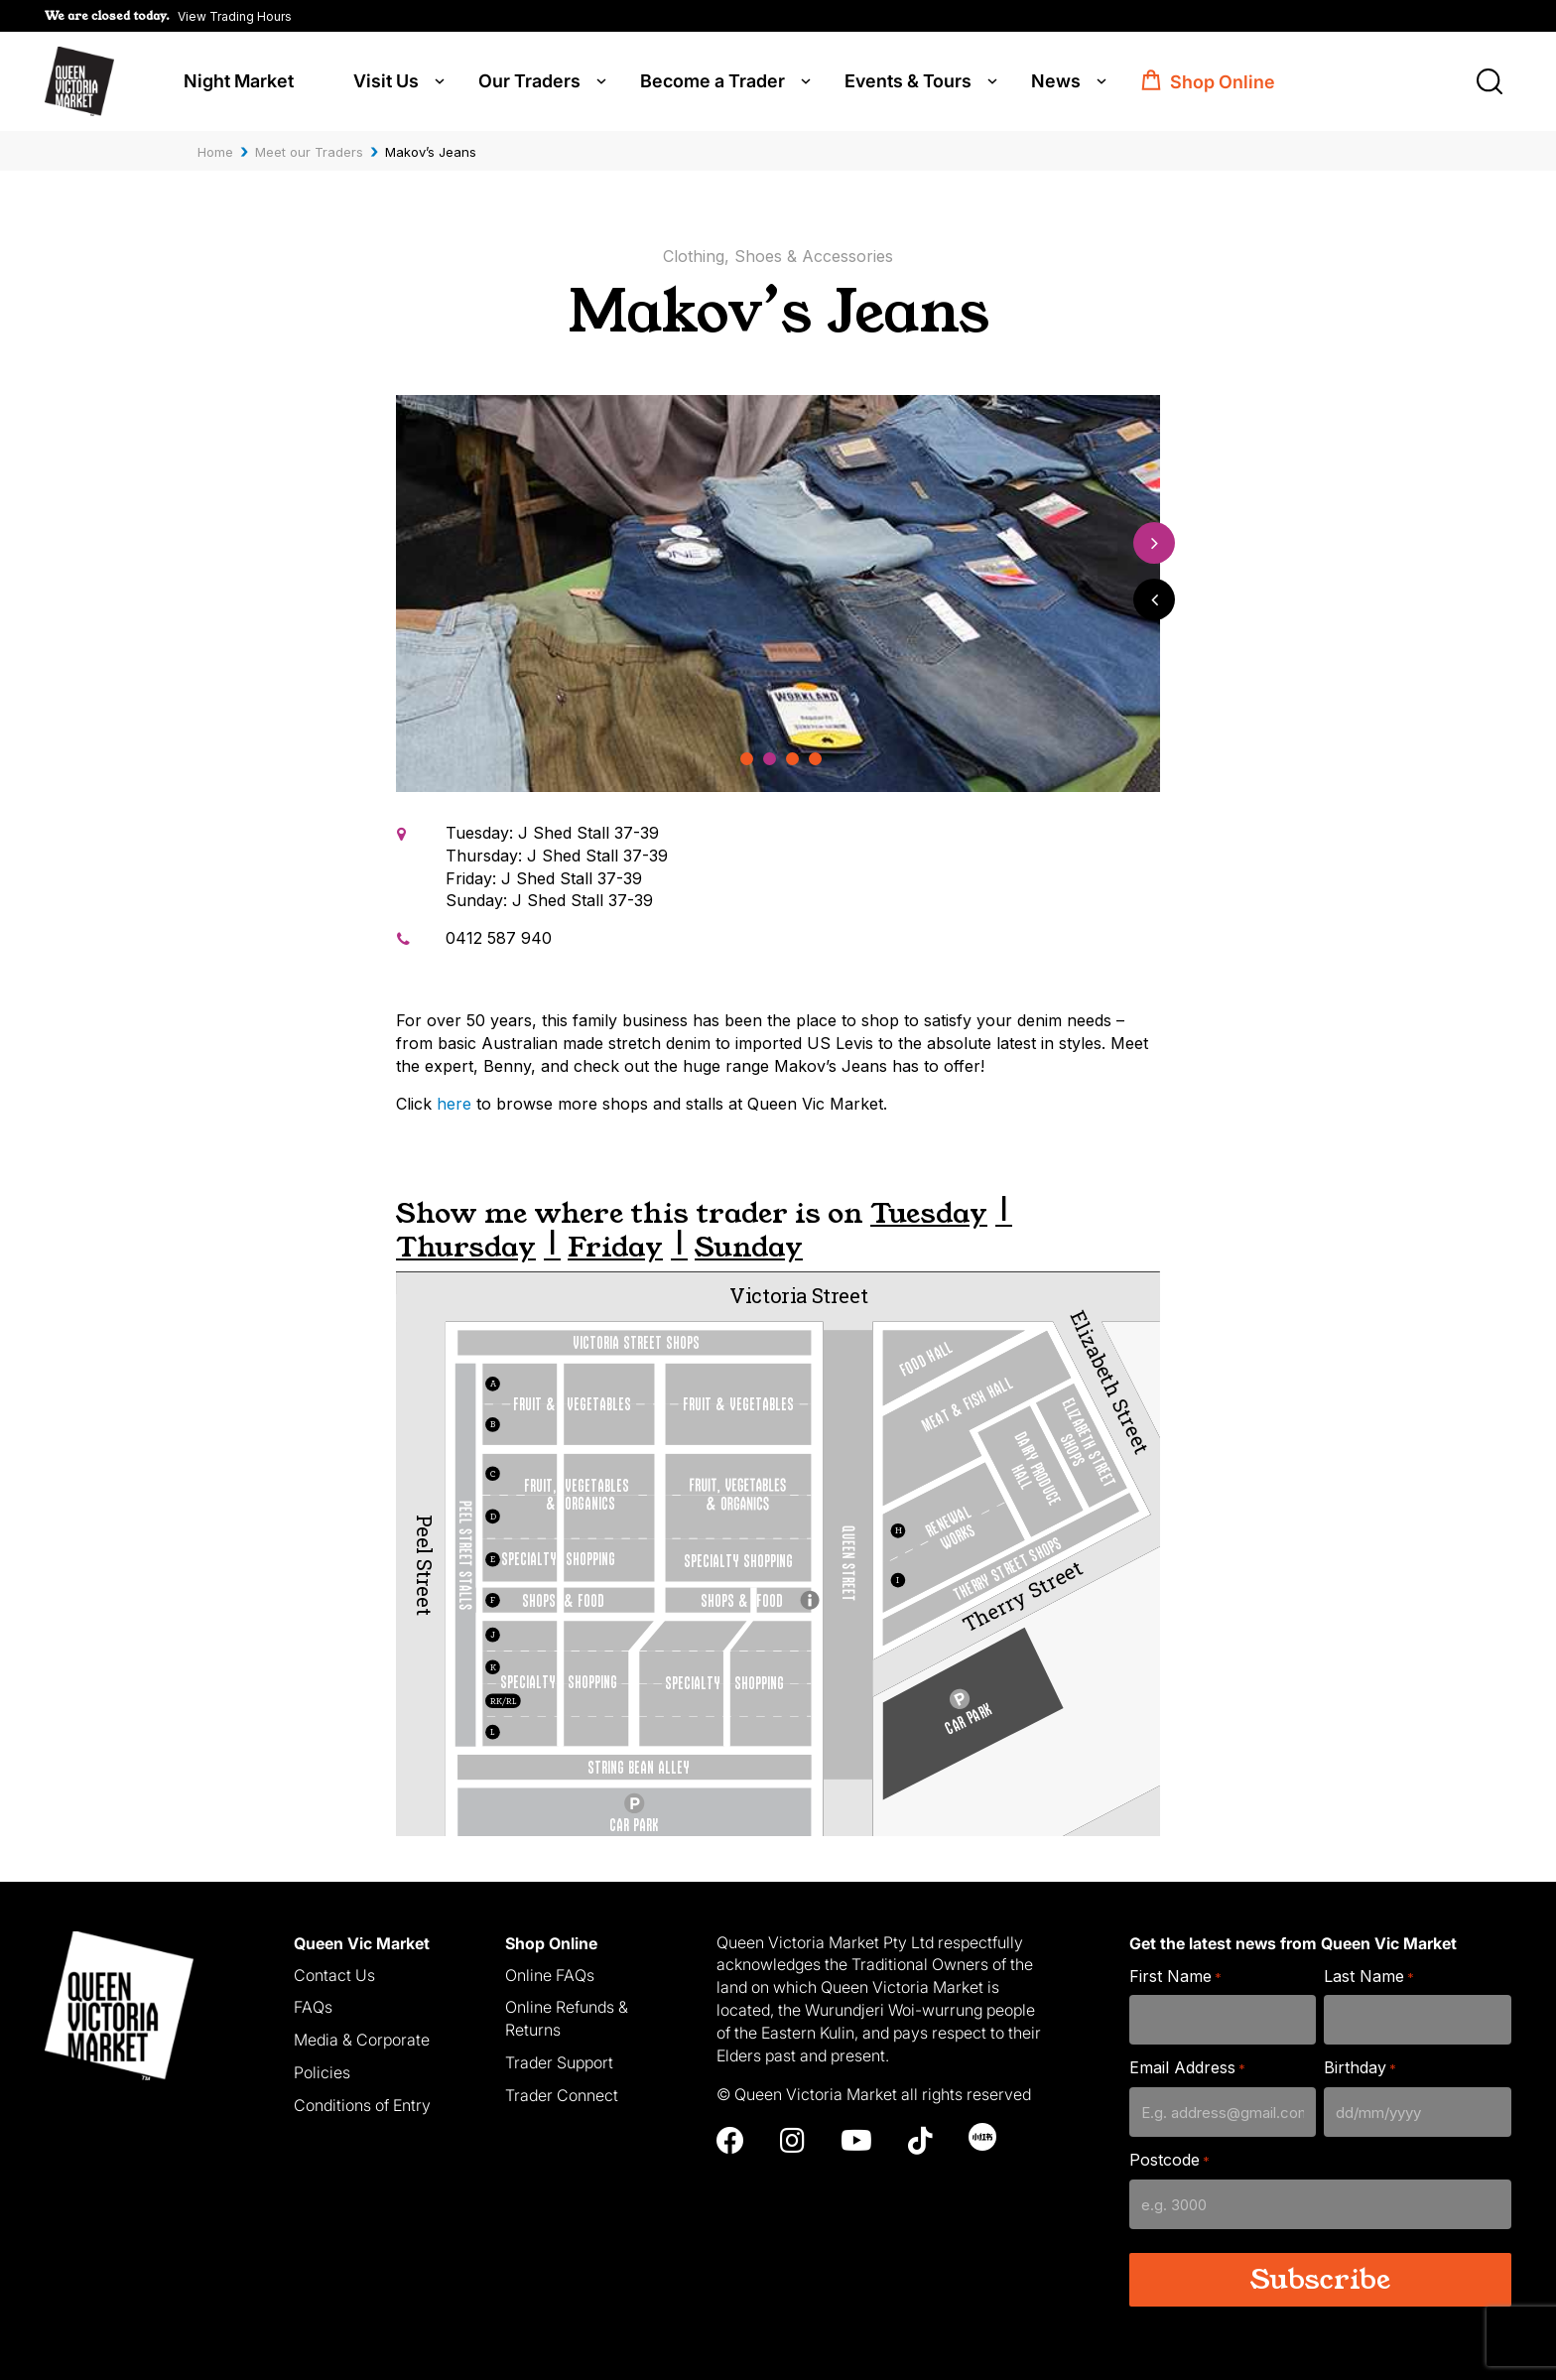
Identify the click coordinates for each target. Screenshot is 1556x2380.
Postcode (1169, 2160)
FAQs (313, 2007)
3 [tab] (792, 760)
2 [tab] (769, 760)
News (1056, 81)
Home (215, 152)
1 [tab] (746, 760)
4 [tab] (816, 760)
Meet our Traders (309, 152)
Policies (322, 2072)
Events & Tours (908, 81)
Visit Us (386, 81)
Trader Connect (561, 2095)
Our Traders (529, 81)
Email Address (1187, 2067)
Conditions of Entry (362, 2105)
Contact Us (334, 1975)
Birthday (1360, 2067)
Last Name (1369, 1976)
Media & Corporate (362, 2039)
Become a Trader (712, 81)
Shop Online (1222, 81)
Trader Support (559, 2062)
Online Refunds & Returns (566, 2018)
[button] (168, 16)
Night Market (239, 81)
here (454, 1104)
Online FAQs (549, 1975)
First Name (1175, 1976)
